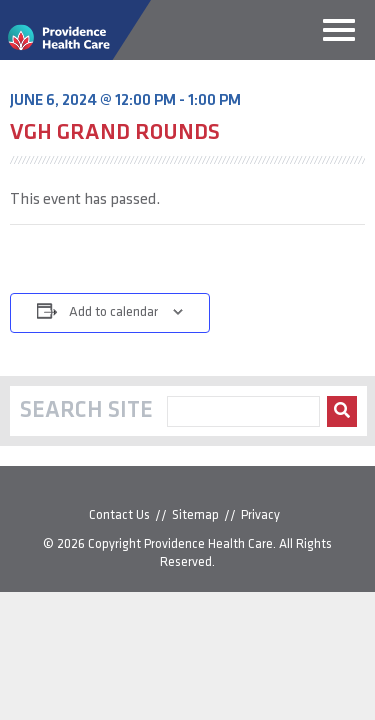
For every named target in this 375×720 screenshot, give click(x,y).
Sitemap (195, 515)
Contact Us (119, 515)
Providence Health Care (208, 544)
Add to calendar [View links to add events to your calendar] (113, 312)
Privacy (260, 515)
